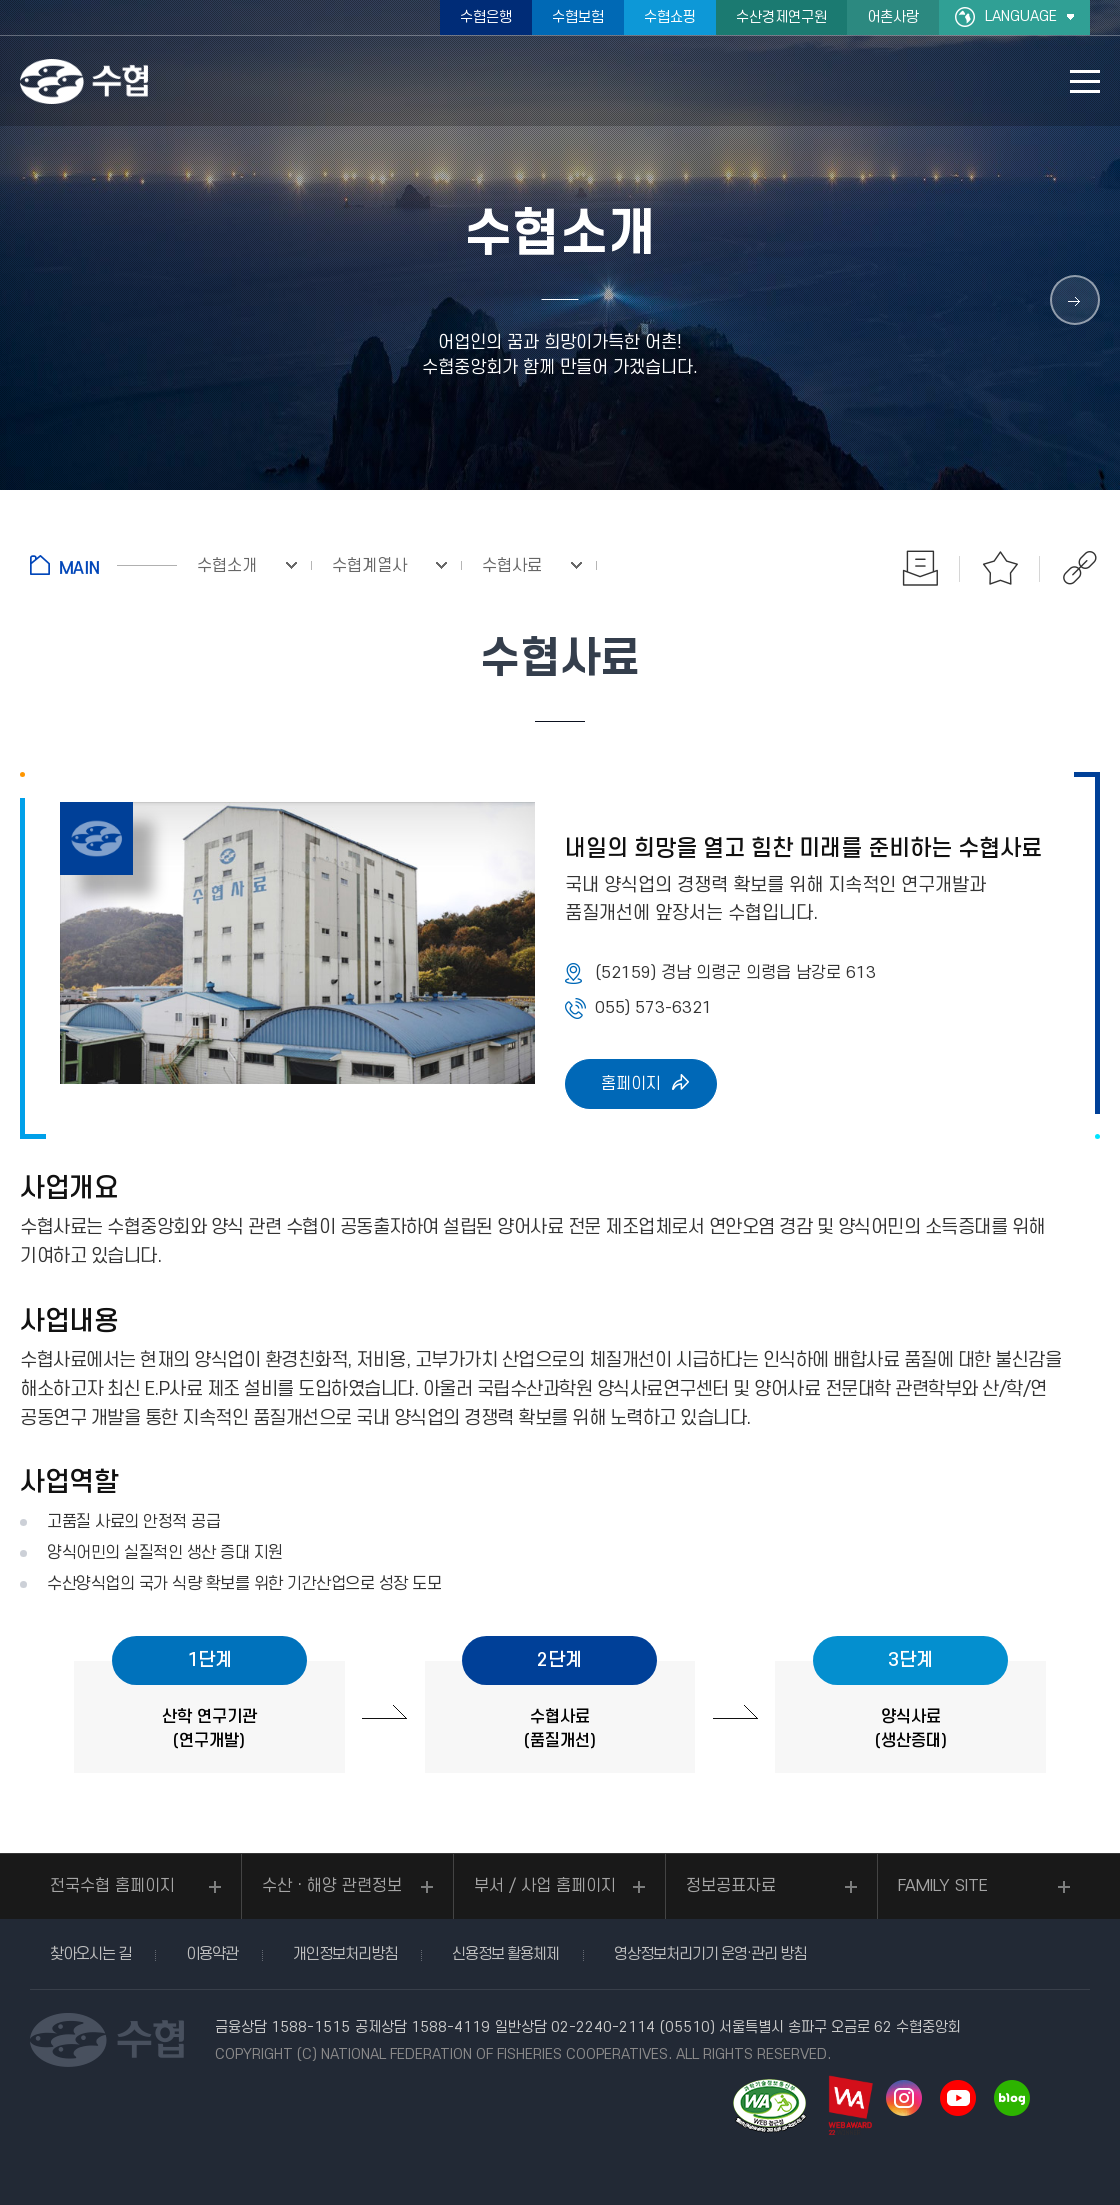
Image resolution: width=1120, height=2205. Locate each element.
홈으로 (103, 565)
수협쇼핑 (670, 17)
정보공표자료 (731, 1886)
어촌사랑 (893, 17)
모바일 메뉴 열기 (1085, 81)
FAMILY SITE (943, 1886)
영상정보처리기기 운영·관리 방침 (710, 1954)
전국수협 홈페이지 (112, 1886)
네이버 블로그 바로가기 (1012, 2098)
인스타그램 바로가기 (904, 2098)
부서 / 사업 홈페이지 (545, 1886)
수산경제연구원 (781, 17)
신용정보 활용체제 (505, 1954)
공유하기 (1080, 568)
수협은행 (486, 17)
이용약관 (212, 1954)
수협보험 (578, 17)
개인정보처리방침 (345, 1954)
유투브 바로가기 (958, 2098)
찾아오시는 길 (90, 1954)
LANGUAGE (1021, 16)
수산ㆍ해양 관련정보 (332, 1886)
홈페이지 (631, 1084)
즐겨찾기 (1000, 568)
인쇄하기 (920, 568)
